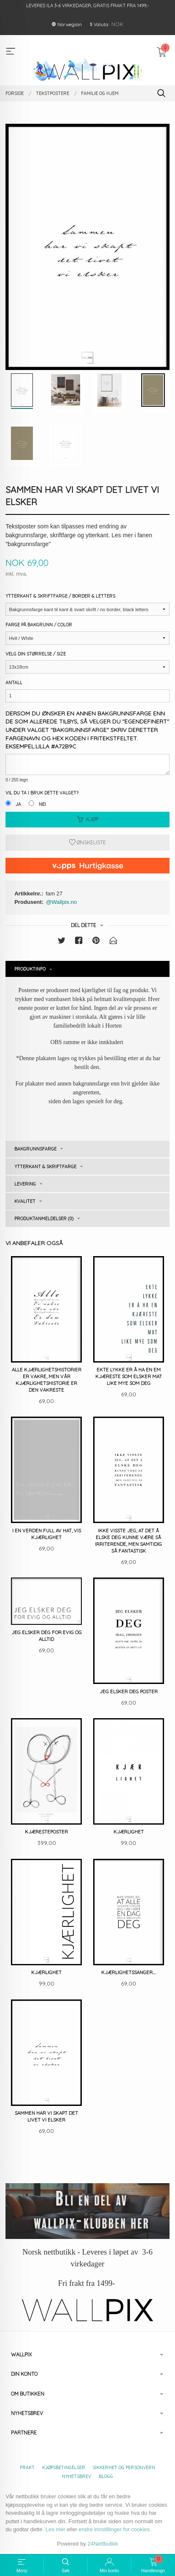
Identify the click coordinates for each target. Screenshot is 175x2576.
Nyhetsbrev (76, 2476)
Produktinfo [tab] (30, 969)
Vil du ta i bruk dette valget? (41, 793)
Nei (42, 804)
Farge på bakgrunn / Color (38, 625)
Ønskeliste (87, 842)
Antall (13, 682)
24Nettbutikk (103, 2544)
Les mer (55, 2529)
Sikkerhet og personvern (124, 2467)
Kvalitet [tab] (24, 1201)
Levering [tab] (25, 1184)
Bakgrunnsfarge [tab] (35, 1149)
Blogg (106, 2476)
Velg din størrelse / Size (35, 654)
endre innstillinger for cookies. (115, 2529)
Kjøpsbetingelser (63, 2467)
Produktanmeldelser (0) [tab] (43, 1218)
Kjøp (88, 819)
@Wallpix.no (61, 902)
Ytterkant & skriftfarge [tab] (45, 1167)
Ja (18, 804)
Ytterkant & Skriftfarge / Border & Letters (60, 596)
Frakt (27, 2467)
